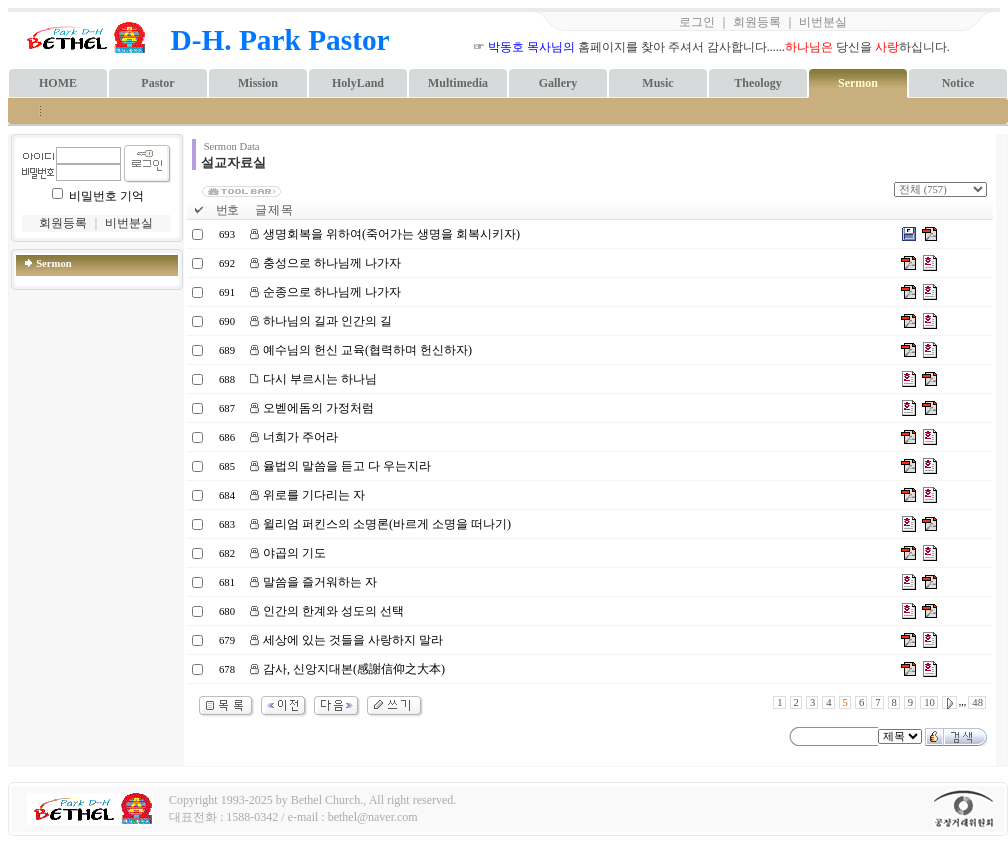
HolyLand (358, 83)
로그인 (697, 22)
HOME (58, 83)
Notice (958, 83)
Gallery (558, 83)
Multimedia (458, 83)
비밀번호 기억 (106, 196)
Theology (757, 83)
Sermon (858, 83)
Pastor (157, 83)
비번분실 (823, 22)
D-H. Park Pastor (280, 40)
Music (657, 83)
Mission (258, 83)
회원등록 (757, 22)
